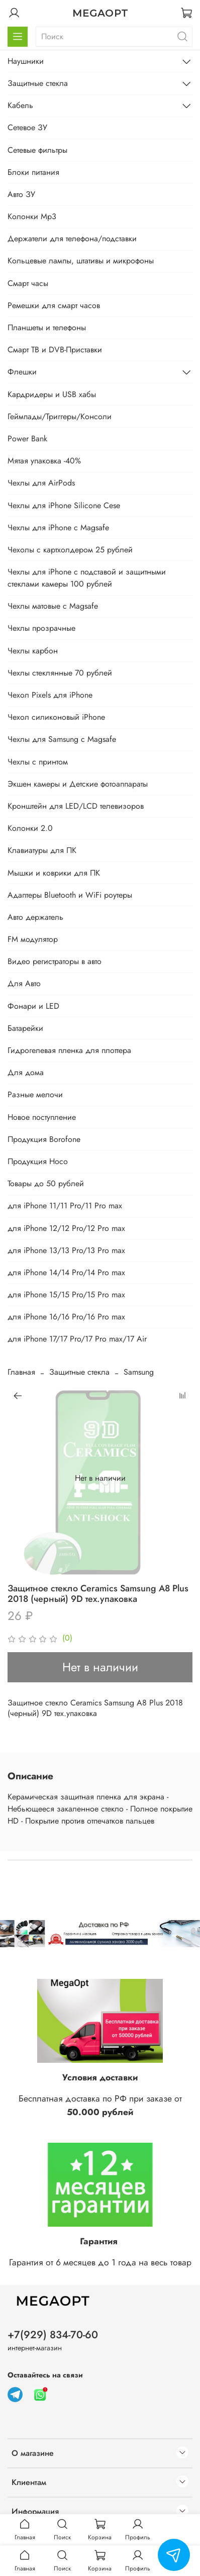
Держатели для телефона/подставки (72, 238)
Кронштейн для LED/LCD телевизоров (76, 806)
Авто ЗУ (21, 194)
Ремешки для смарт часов (54, 305)
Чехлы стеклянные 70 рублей (60, 673)
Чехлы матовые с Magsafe (53, 606)
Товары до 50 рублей (46, 1183)
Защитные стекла (79, 1372)
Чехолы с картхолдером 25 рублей (70, 549)
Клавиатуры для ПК (42, 850)
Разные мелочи (35, 1094)
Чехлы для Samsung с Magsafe (62, 739)
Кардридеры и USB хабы (52, 394)
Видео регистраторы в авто (55, 961)
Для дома (26, 1072)
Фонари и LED (33, 1006)
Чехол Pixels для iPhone (50, 695)
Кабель (20, 105)
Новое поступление (42, 1117)
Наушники (26, 61)
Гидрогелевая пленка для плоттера (69, 1050)
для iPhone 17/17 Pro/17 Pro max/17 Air (77, 1339)
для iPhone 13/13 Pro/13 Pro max (66, 1250)
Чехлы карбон (33, 650)
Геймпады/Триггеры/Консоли (60, 416)
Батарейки (25, 1028)
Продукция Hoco (38, 1161)
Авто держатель (35, 917)
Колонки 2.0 (30, 828)
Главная (21, 1372)
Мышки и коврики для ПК (54, 873)
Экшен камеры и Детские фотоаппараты (78, 784)
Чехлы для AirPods (41, 483)
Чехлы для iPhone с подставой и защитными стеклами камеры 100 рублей (87, 578)
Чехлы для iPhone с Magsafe (58, 527)
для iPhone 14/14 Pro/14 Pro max (66, 1272)
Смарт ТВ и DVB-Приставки (55, 349)
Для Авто (24, 983)
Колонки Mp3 (32, 216)
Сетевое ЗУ (27, 127)
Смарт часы (28, 283)
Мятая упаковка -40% (44, 460)
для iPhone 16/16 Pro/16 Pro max (66, 1316)
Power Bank (27, 438)
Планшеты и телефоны (47, 327)
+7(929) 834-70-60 (53, 2334)
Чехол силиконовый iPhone (56, 717)
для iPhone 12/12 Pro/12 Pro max (66, 1228)
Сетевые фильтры (37, 150)
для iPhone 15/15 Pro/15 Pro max (66, 1294)
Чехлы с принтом (38, 762)
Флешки (22, 371)
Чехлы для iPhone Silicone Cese (64, 505)
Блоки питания (33, 172)
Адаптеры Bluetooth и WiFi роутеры (70, 895)
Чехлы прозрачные (41, 628)
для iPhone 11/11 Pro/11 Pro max (65, 1205)
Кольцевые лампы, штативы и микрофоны (81, 260)
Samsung (139, 1372)
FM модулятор (33, 939)
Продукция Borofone (44, 1139)
